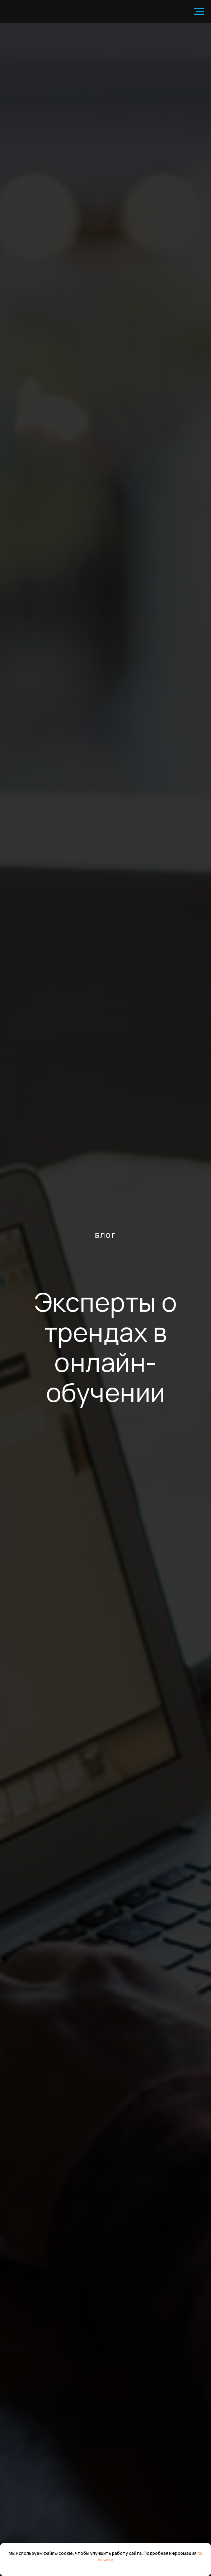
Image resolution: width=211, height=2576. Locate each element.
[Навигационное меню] (199, 11)
